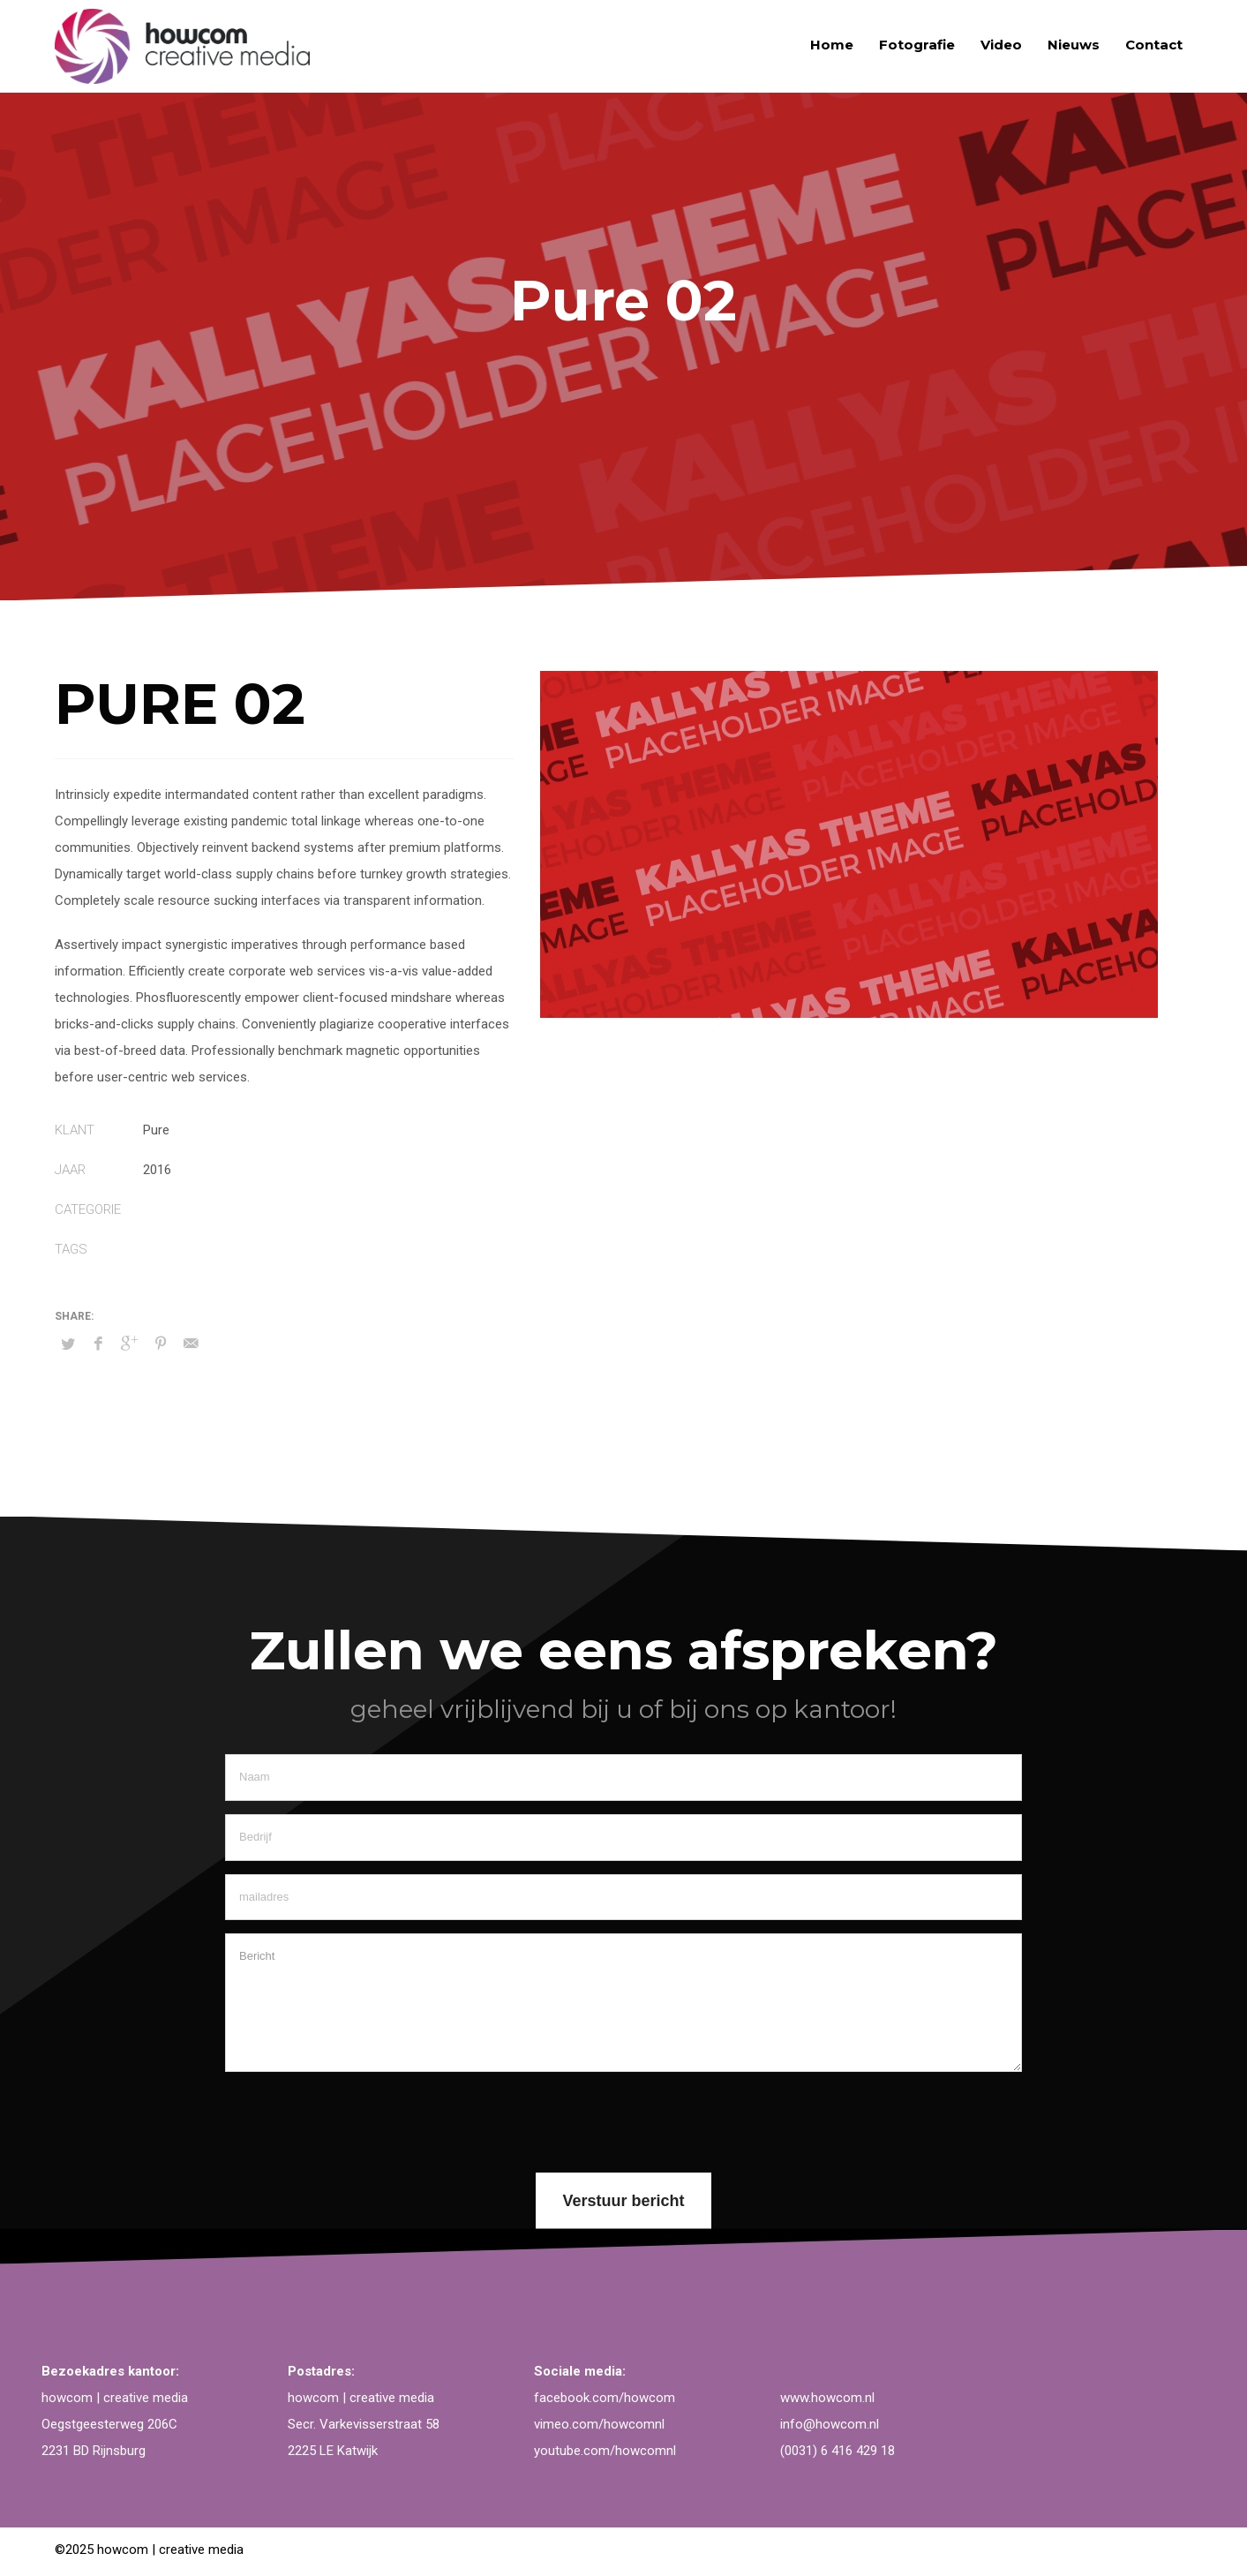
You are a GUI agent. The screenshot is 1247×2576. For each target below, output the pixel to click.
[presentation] (359, 2119)
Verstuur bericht (623, 2201)
